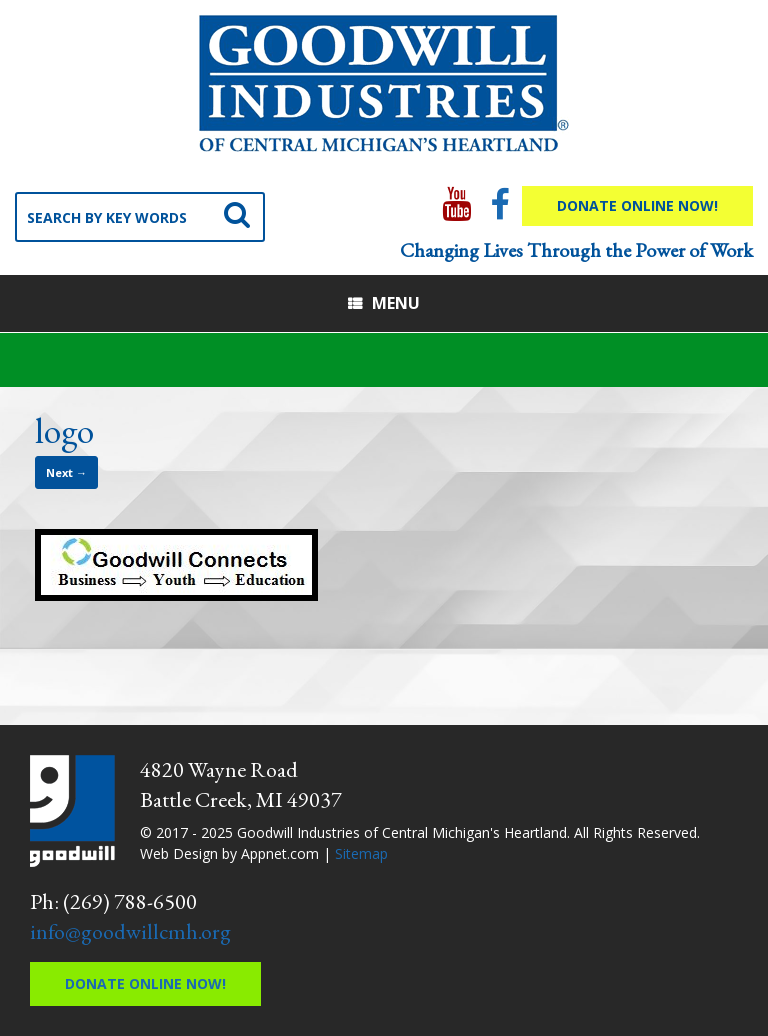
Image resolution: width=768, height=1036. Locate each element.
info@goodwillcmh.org (130, 931)
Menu (384, 303)
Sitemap (361, 853)
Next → (66, 472)
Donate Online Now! (637, 205)
